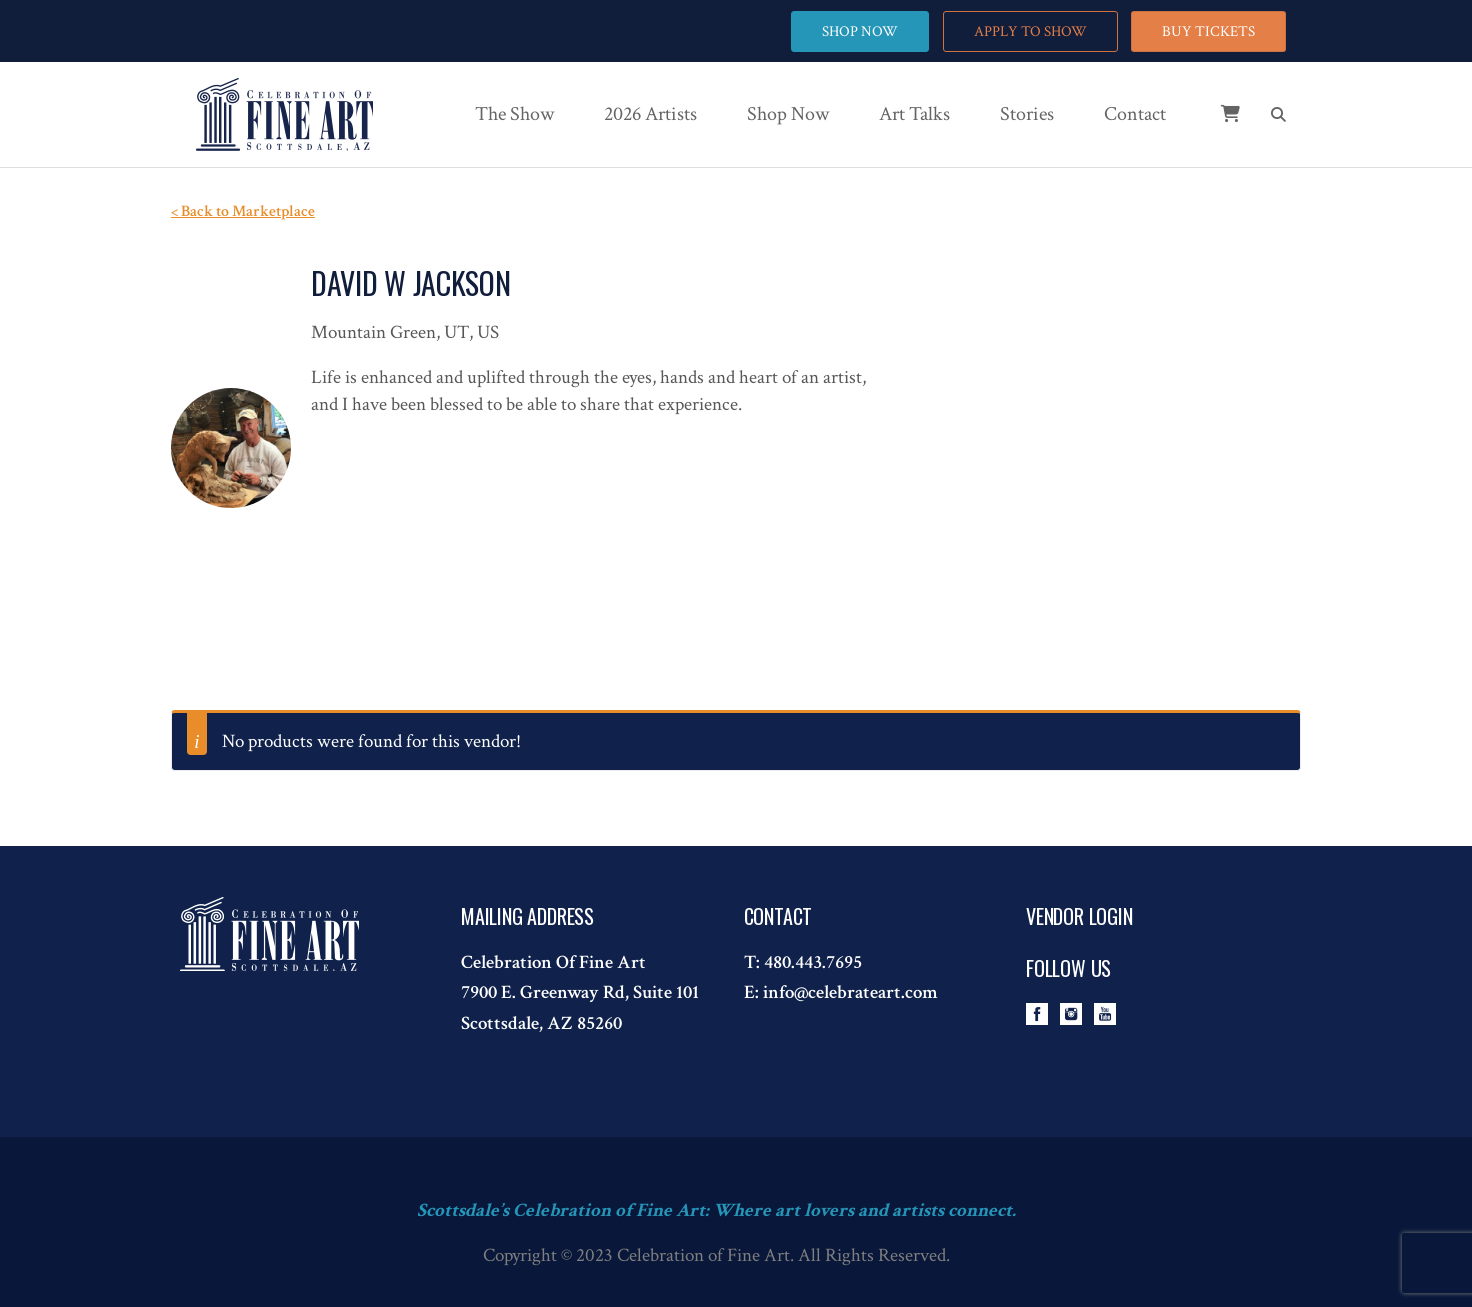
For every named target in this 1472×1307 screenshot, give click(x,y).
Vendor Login (1079, 916)
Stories (1027, 114)
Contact (1135, 114)
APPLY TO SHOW (1030, 31)
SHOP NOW (860, 31)
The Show (514, 114)
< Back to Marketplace (243, 211)
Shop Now (788, 114)
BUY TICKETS (1208, 31)
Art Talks (914, 114)
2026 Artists (650, 114)
